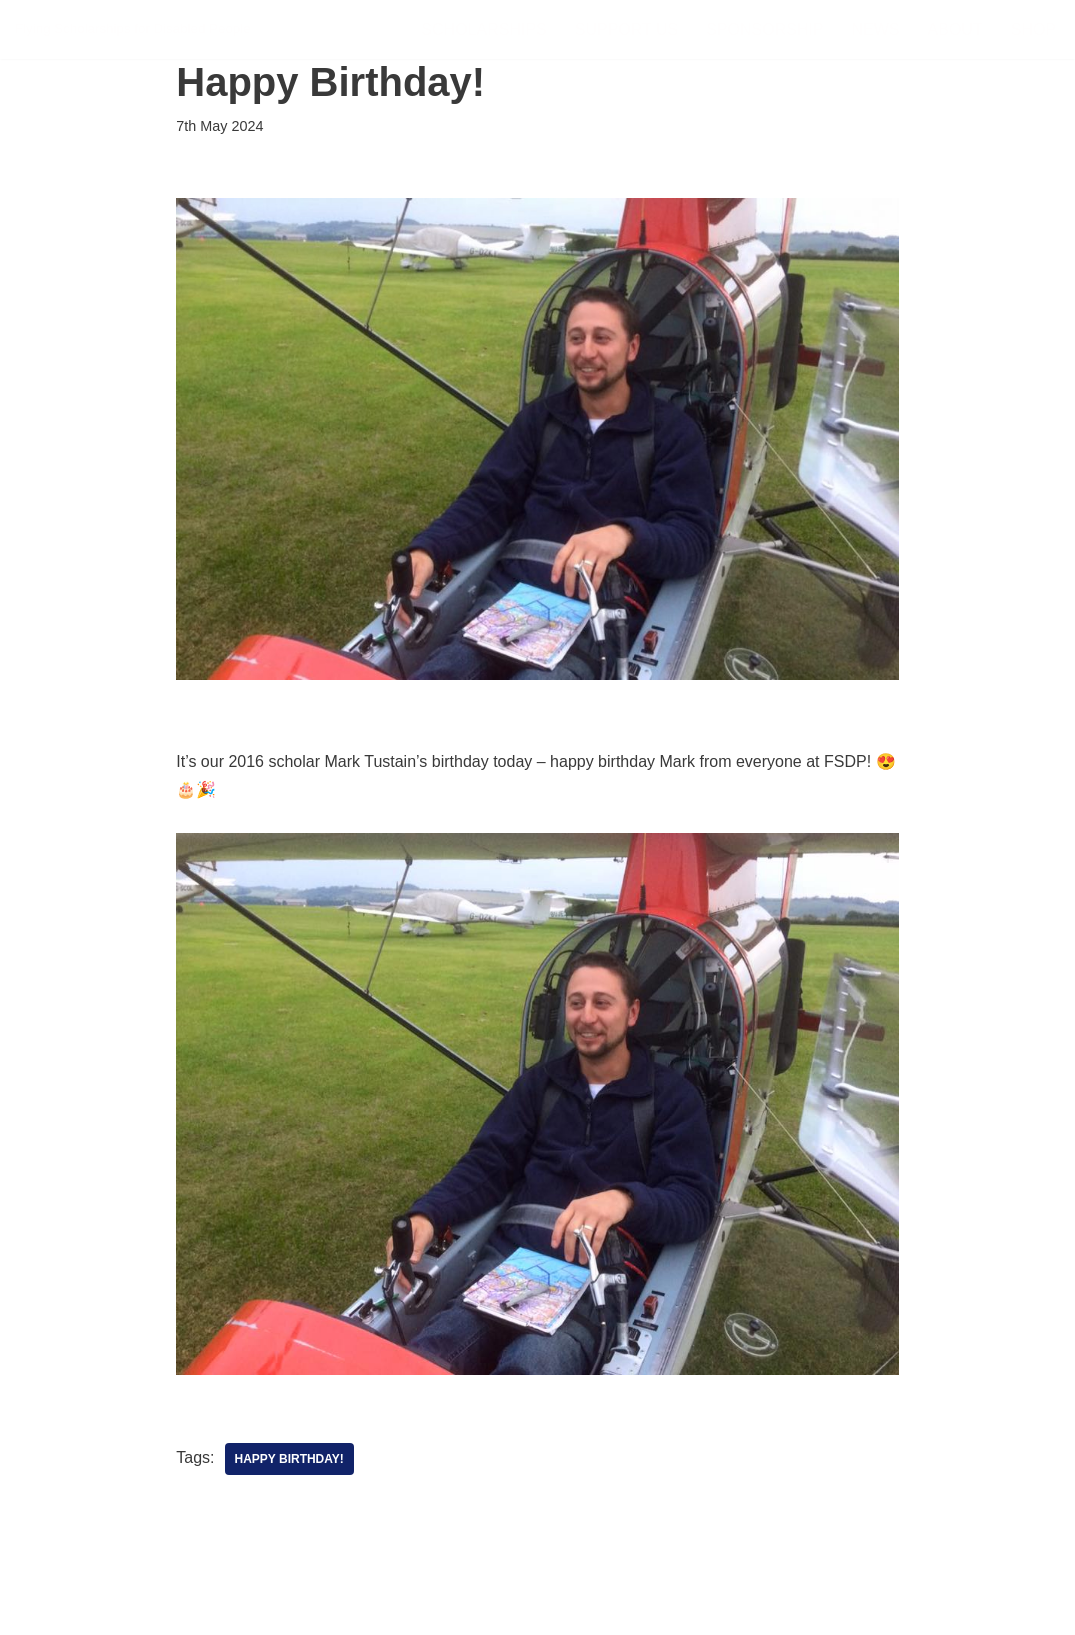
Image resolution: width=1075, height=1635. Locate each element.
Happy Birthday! (289, 1459)
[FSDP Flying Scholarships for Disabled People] (133, 29)
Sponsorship (764, 29)
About (955, 29)
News (876, 29)
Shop (1033, 29)
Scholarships (483, 29)
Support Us (626, 29)
